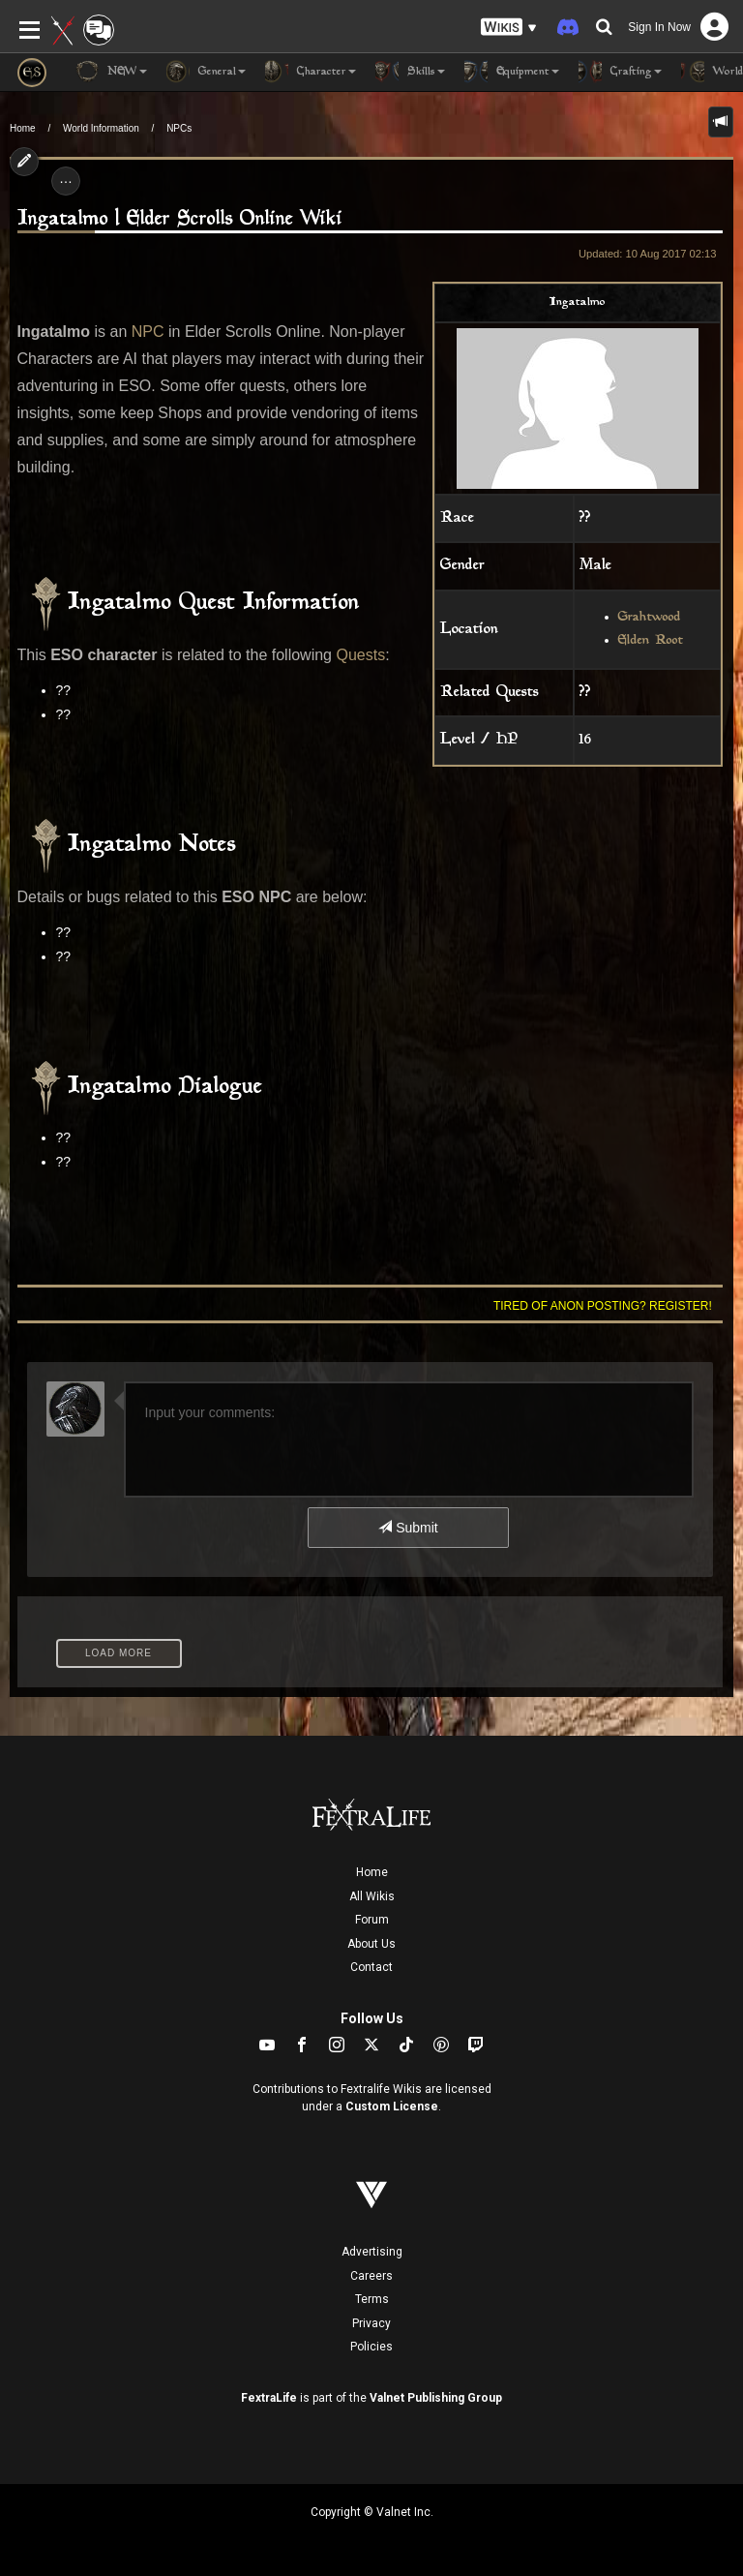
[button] (509, 28)
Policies (371, 2346)
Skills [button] (410, 71)
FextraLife (269, 2398)
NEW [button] (111, 71)
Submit (407, 1527)
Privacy (371, 2323)
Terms (372, 2299)
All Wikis (372, 1896)
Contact (371, 1967)
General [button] (206, 71)
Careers (371, 2276)
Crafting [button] (620, 71)
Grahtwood (649, 617)
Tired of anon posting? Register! (602, 1306)
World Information (101, 128)
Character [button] (310, 71)
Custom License (391, 2106)
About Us (371, 1944)
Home (23, 128)
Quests (360, 655)
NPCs (179, 128)
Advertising (372, 2251)
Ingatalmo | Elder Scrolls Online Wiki (179, 219)
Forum (372, 1919)
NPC (148, 331)
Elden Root (650, 641)
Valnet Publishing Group (436, 2398)
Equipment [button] (511, 71)
